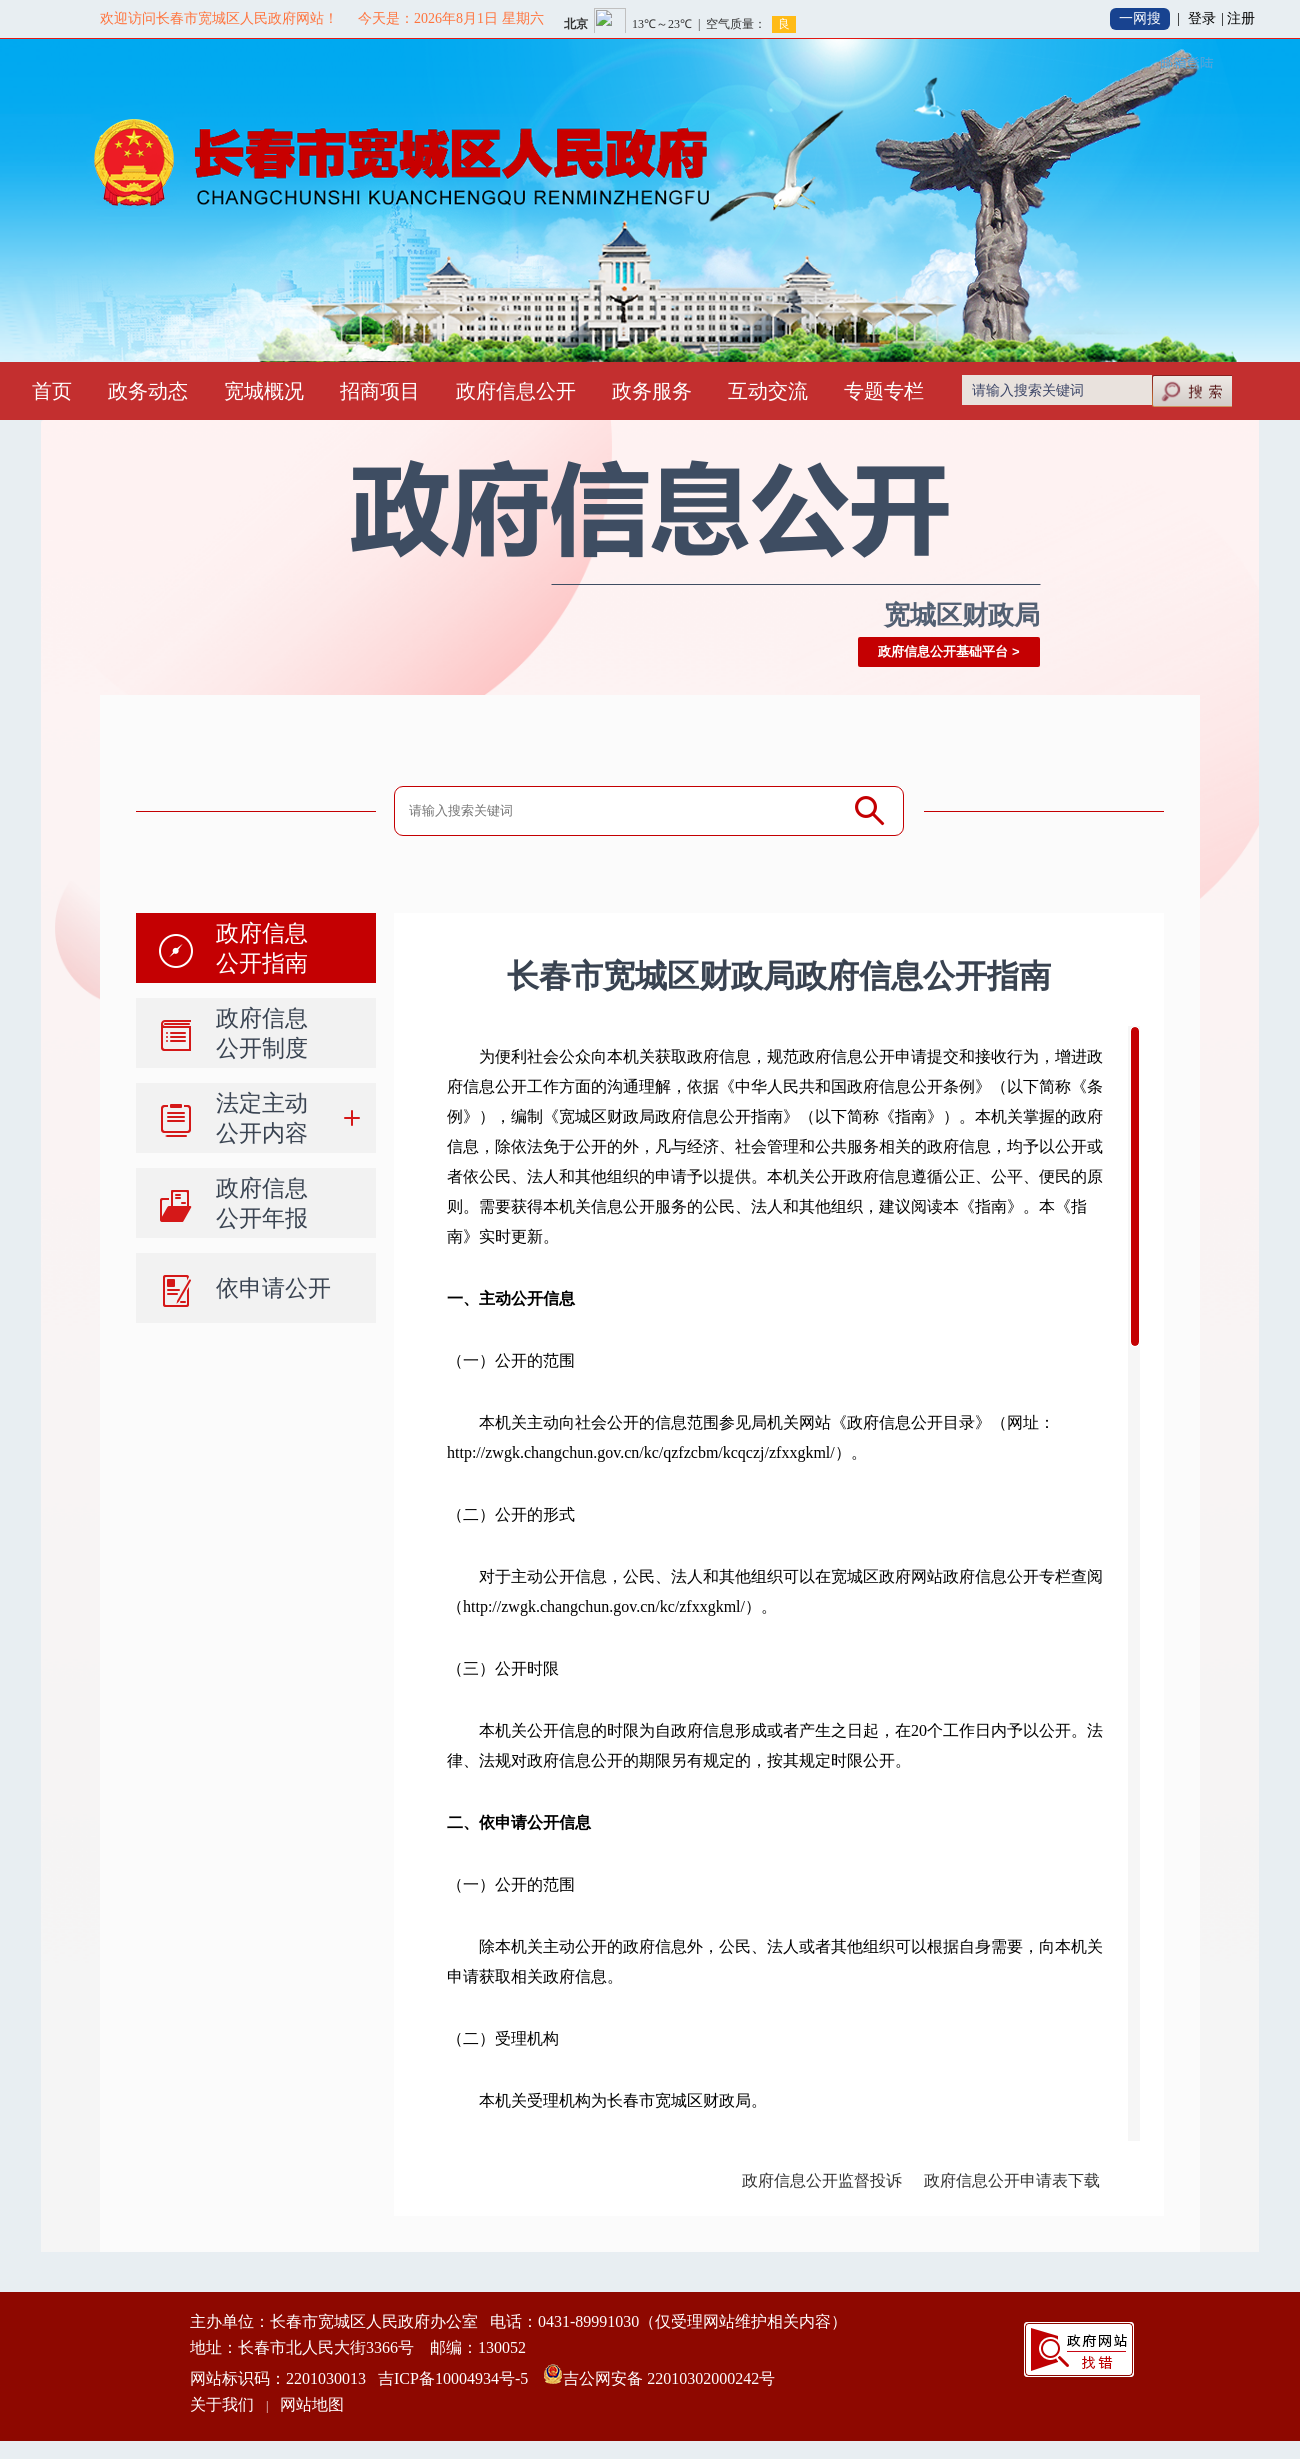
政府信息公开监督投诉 (822, 2180)
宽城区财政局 (962, 615)
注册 (1241, 18)
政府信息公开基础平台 (943, 651)
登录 (1202, 18)
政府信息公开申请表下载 (1012, 2180)
